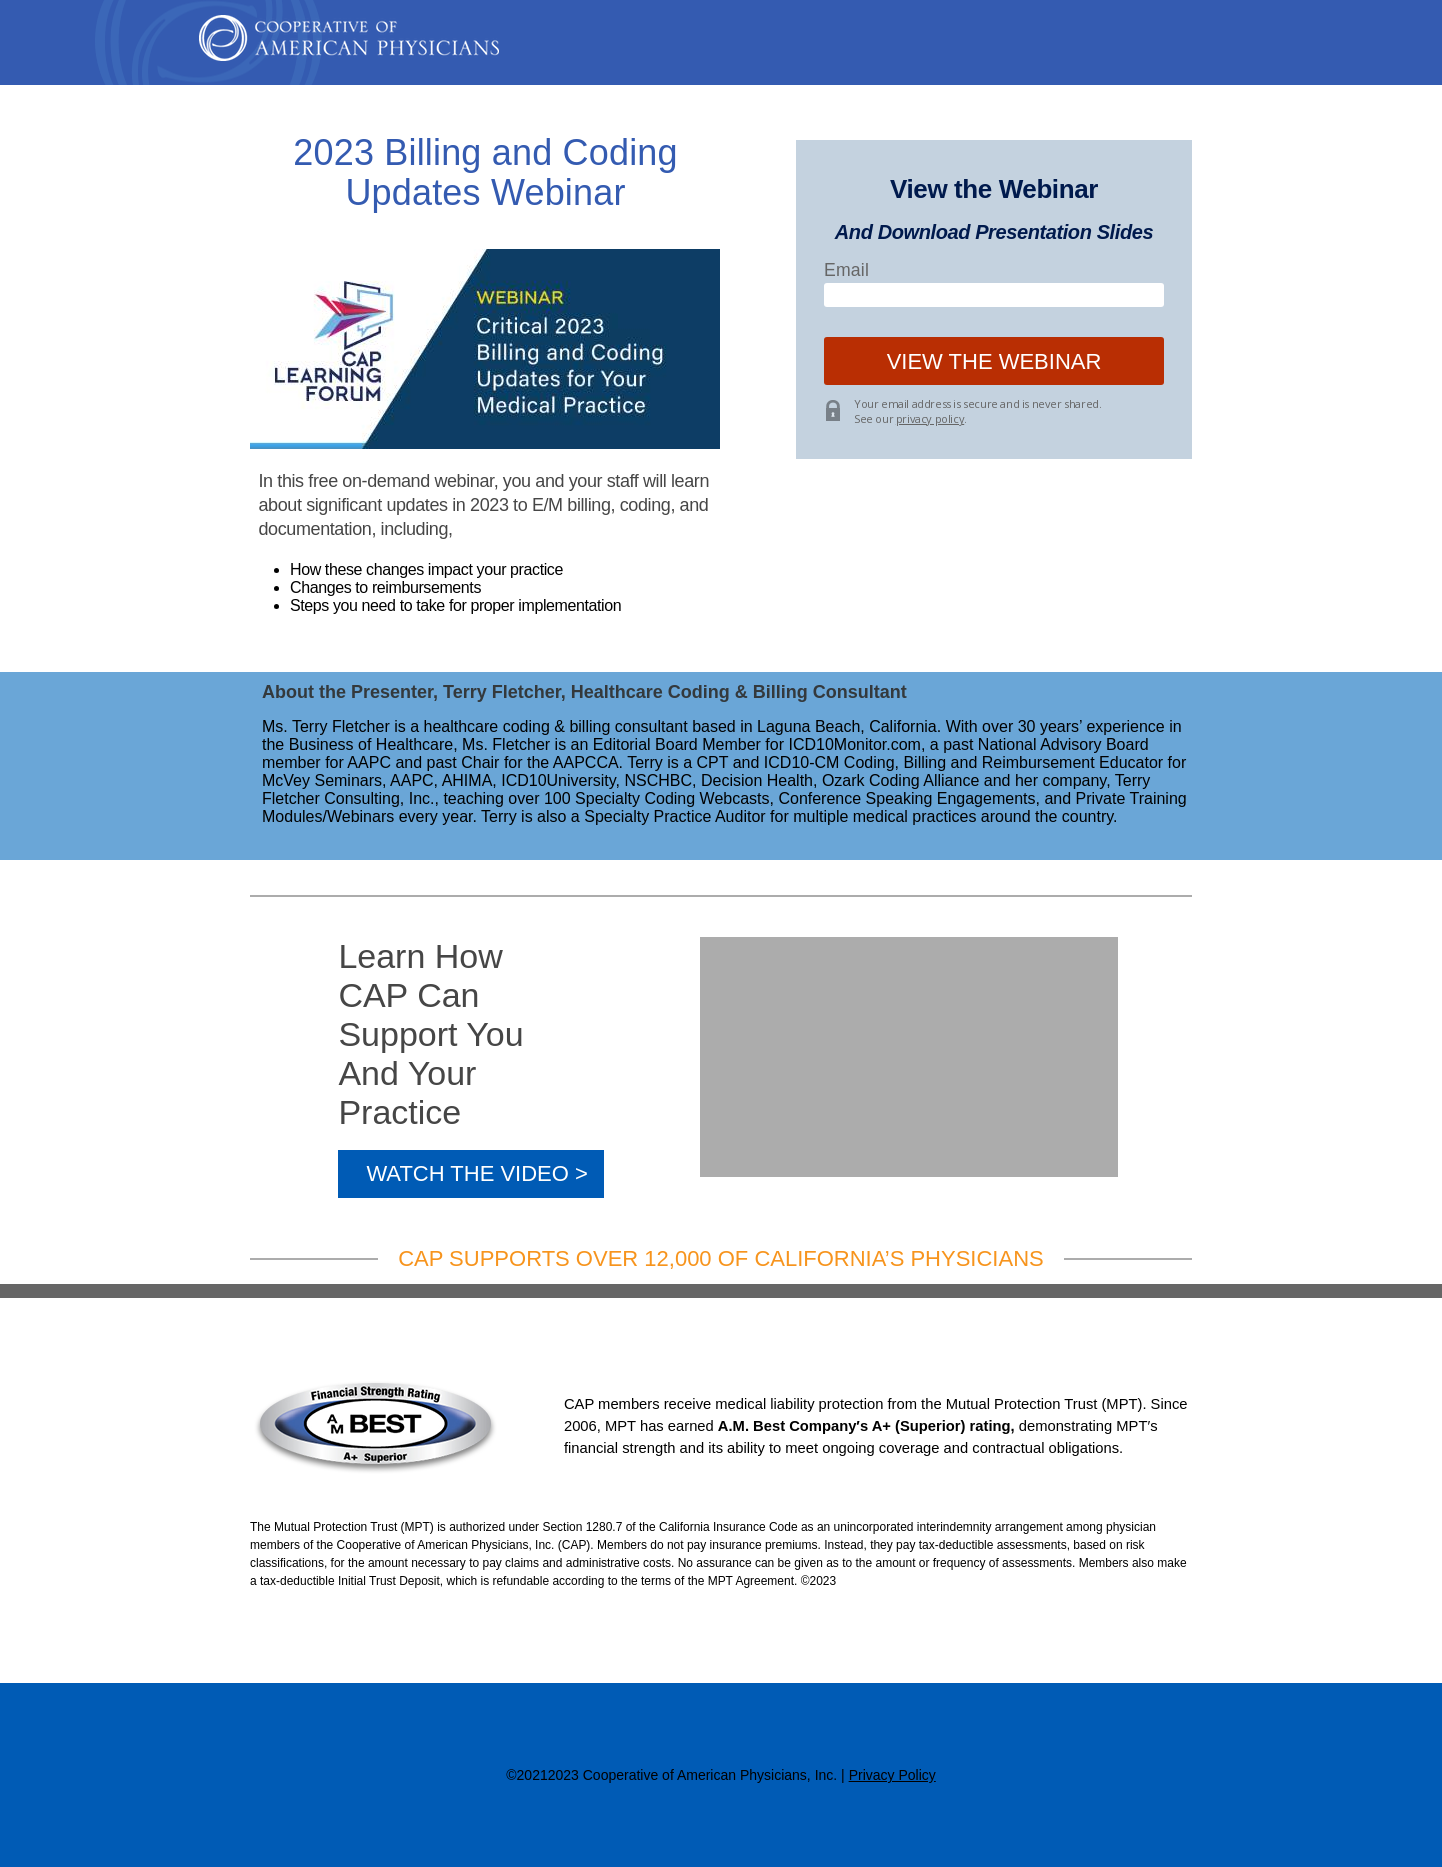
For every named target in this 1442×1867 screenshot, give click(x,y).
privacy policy (930, 418)
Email (846, 270)
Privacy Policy (892, 1775)
